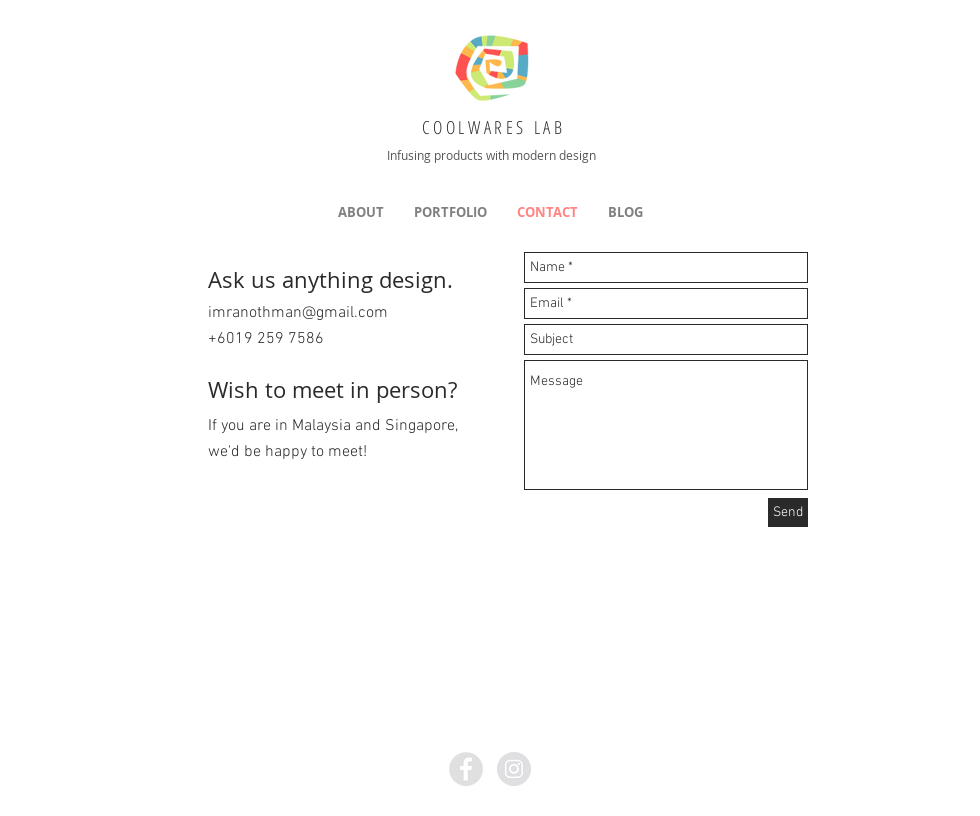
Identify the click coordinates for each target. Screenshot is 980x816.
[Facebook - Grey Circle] (466, 769)
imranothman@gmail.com (298, 313)
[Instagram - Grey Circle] (514, 769)
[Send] (788, 512)
